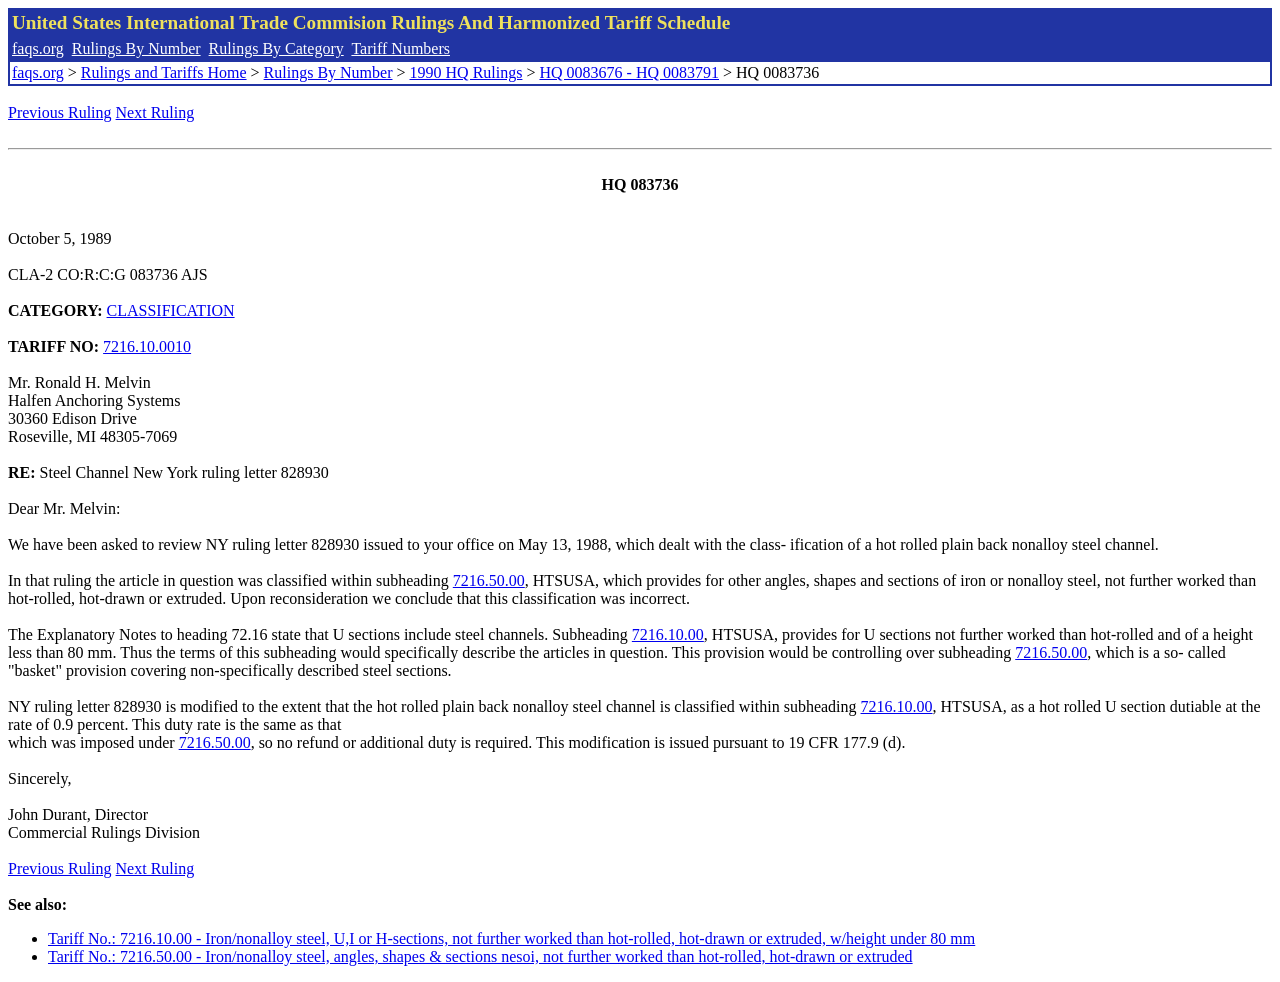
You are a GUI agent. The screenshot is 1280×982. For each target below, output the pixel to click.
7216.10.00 (668, 634)
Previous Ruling (60, 112)
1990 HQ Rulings (466, 72)
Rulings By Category (276, 48)
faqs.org (38, 48)
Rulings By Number (136, 48)
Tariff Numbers (400, 48)
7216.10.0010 (147, 346)
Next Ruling (155, 112)
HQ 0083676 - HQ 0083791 (629, 72)
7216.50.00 (489, 580)
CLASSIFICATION (171, 310)
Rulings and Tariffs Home (164, 72)
